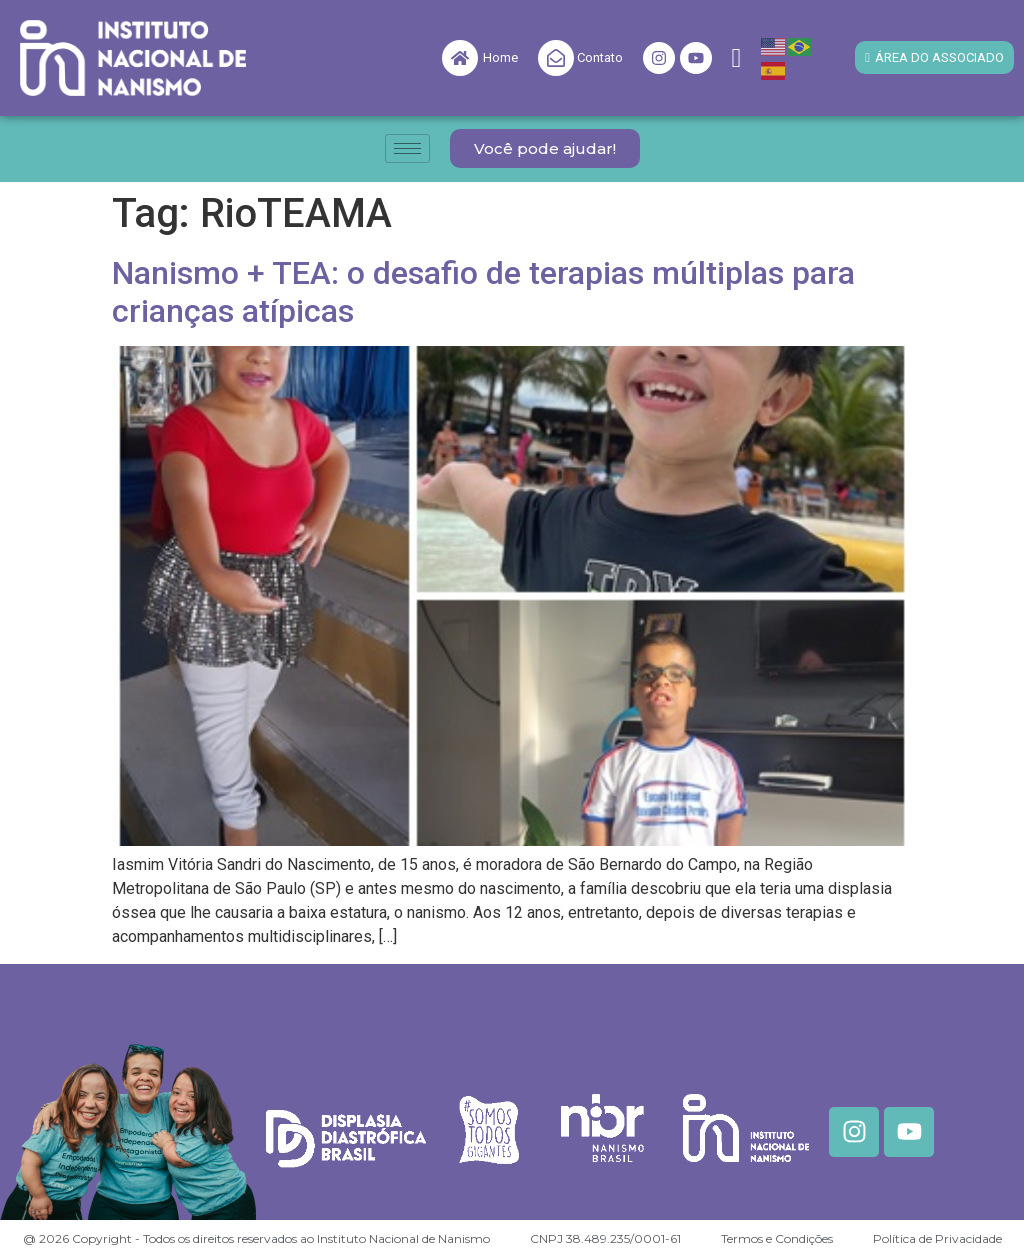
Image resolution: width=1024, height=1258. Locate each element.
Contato (600, 57)
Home (500, 57)
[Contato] (556, 58)
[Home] (460, 58)
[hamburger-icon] (407, 148)
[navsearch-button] (737, 58)
